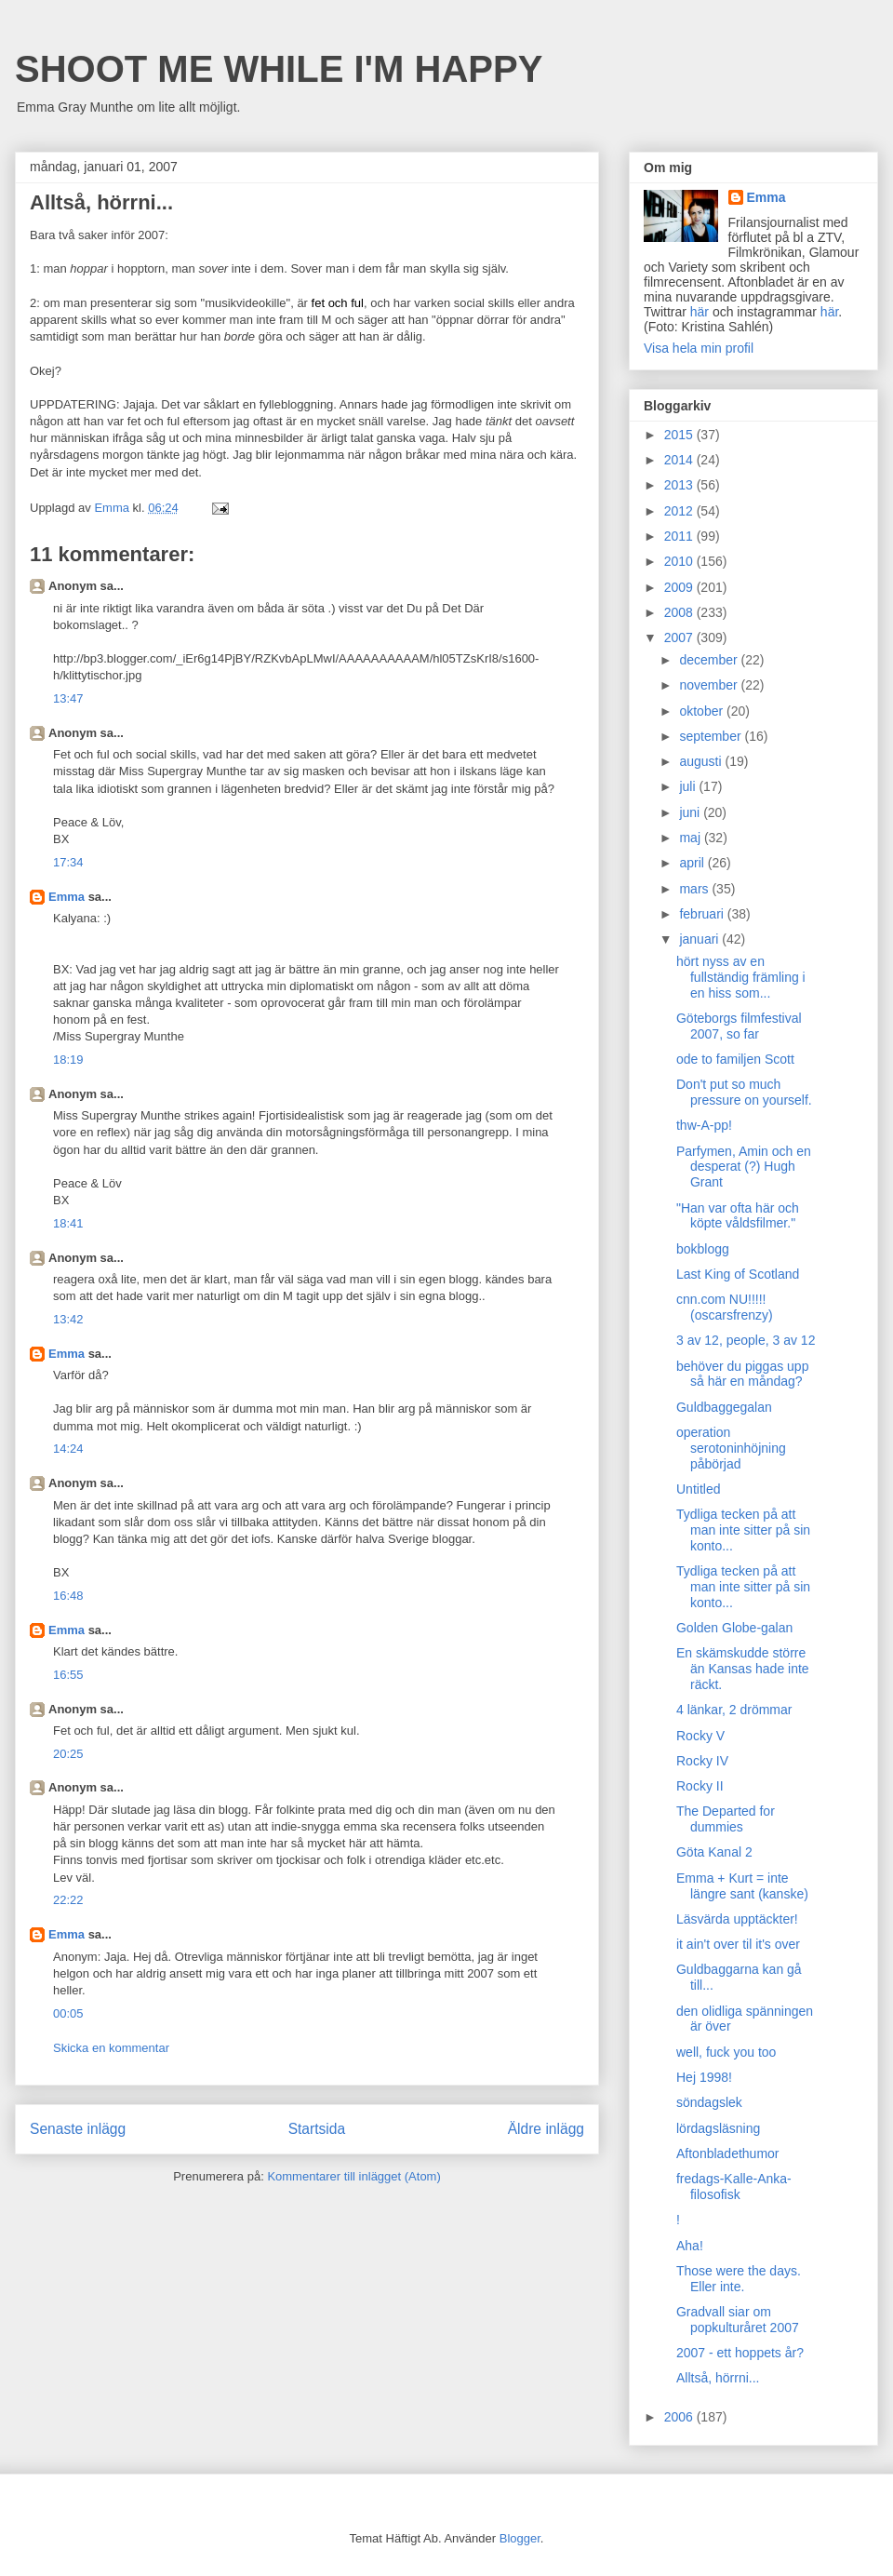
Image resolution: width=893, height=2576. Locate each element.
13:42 (68, 1319)
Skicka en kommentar (111, 2048)
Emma (66, 897)
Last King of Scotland (737, 1274)
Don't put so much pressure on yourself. (744, 1092)
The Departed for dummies (725, 1819)
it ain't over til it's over (738, 1944)
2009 (680, 587)
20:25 (68, 1754)
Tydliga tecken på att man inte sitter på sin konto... (743, 1530)
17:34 (68, 862)
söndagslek (709, 2102)
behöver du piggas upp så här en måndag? (742, 1374)
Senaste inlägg (78, 2129)
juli (689, 786)
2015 (680, 434)
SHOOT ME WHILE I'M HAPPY (278, 68)
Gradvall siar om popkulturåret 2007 (737, 2319)
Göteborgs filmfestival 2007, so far (739, 1026)
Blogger (520, 2538)
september (711, 736)
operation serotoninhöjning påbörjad (731, 1448)
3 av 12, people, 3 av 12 (745, 1340)
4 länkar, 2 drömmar (734, 1709)
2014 (680, 459)
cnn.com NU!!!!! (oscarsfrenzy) (724, 1307)
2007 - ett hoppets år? (740, 2352)
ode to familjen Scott (735, 1059)
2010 (680, 561)
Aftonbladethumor (728, 2153)
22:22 (68, 1900)
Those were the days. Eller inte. (738, 2278)
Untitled (698, 1489)
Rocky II (700, 1785)
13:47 (68, 698)
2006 (680, 2416)
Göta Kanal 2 (714, 1852)
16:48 (68, 1596)
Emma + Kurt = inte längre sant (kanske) (742, 1886)
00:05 (68, 2013)
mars (695, 888)
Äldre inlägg (546, 2129)
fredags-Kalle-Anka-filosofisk (734, 2186)
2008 (680, 612)
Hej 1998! (704, 2077)
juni (691, 812)
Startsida (317, 2129)
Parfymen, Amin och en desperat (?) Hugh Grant (743, 1167)
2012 (680, 510)
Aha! (689, 2245)
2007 (680, 637)
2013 (680, 484)
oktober (702, 711)
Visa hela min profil (698, 348)
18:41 (68, 1223)
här (699, 311)
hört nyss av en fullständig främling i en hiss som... (741, 977)
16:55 (68, 1675)
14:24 (68, 1449)
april (693, 862)
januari (700, 939)
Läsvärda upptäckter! (737, 1919)
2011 (680, 536)
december (709, 659)
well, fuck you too (726, 2052)
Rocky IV (702, 1760)
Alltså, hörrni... (717, 2377)
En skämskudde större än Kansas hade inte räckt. (742, 1668)
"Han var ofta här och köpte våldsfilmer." (737, 1216)
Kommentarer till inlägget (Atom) (353, 2176)
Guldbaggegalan (724, 1407)
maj (691, 837)
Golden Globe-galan (734, 1627)
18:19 (68, 1060)
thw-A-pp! (704, 1125)
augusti (702, 761)
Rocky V (700, 1735)
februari (702, 913)
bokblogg (702, 1248)
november (709, 685)
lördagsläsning (718, 2128)
